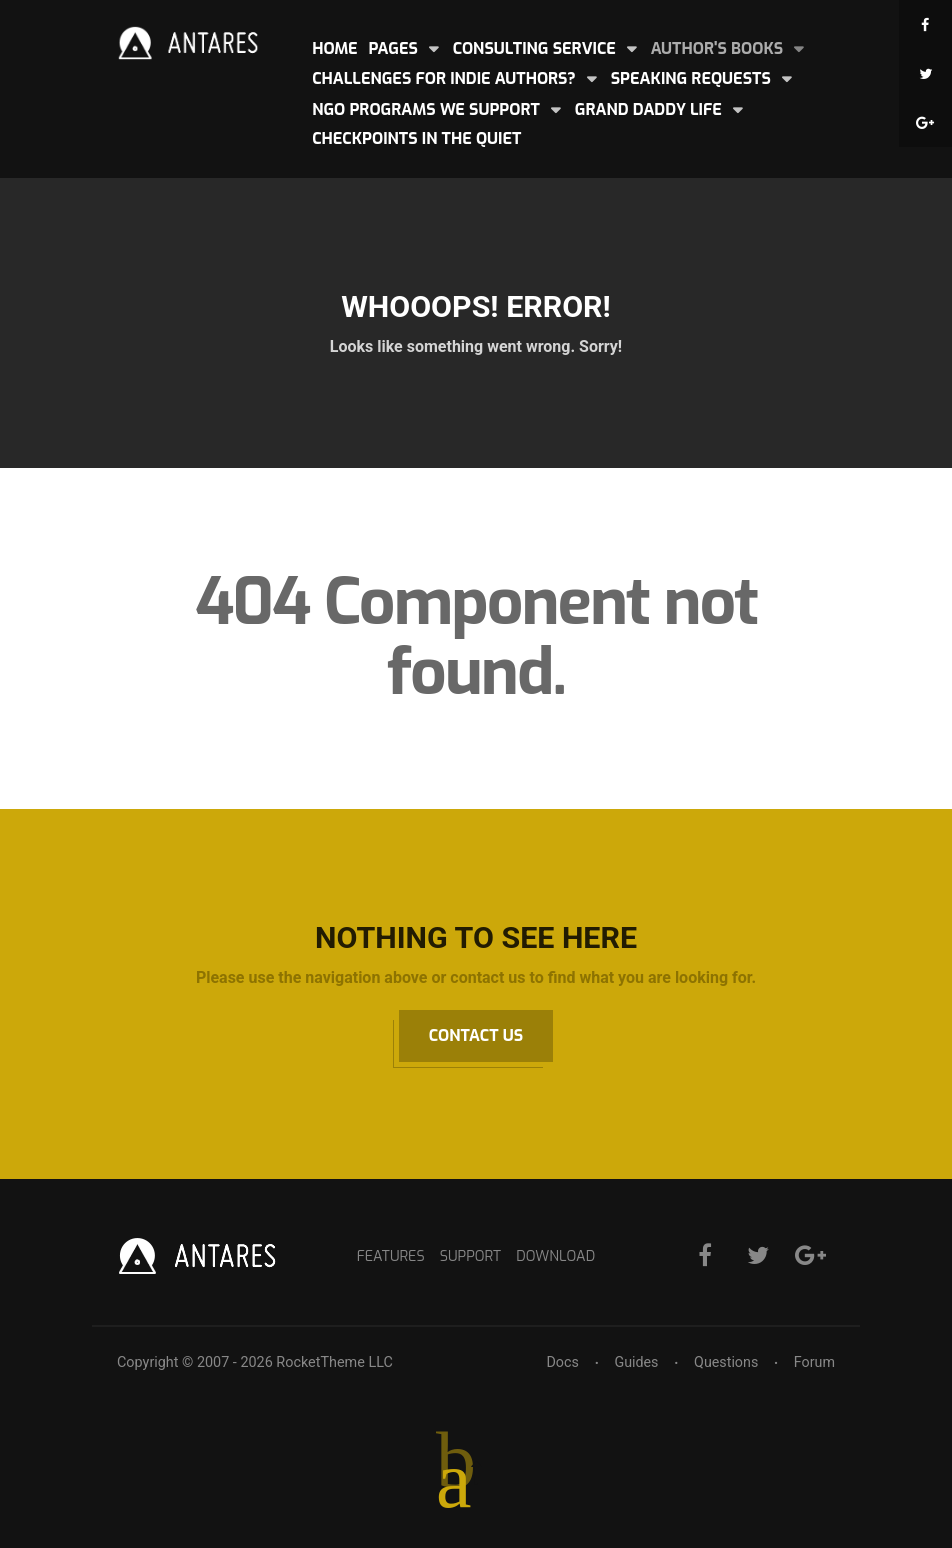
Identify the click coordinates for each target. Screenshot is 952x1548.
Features (389, 1256)
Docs (561, 1362)
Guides (635, 1362)
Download (557, 1256)
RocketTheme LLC (334, 1362)
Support (470, 1256)
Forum (814, 1362)
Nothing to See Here (476, 937)
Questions (725, 1362)
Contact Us (476, 1035)
